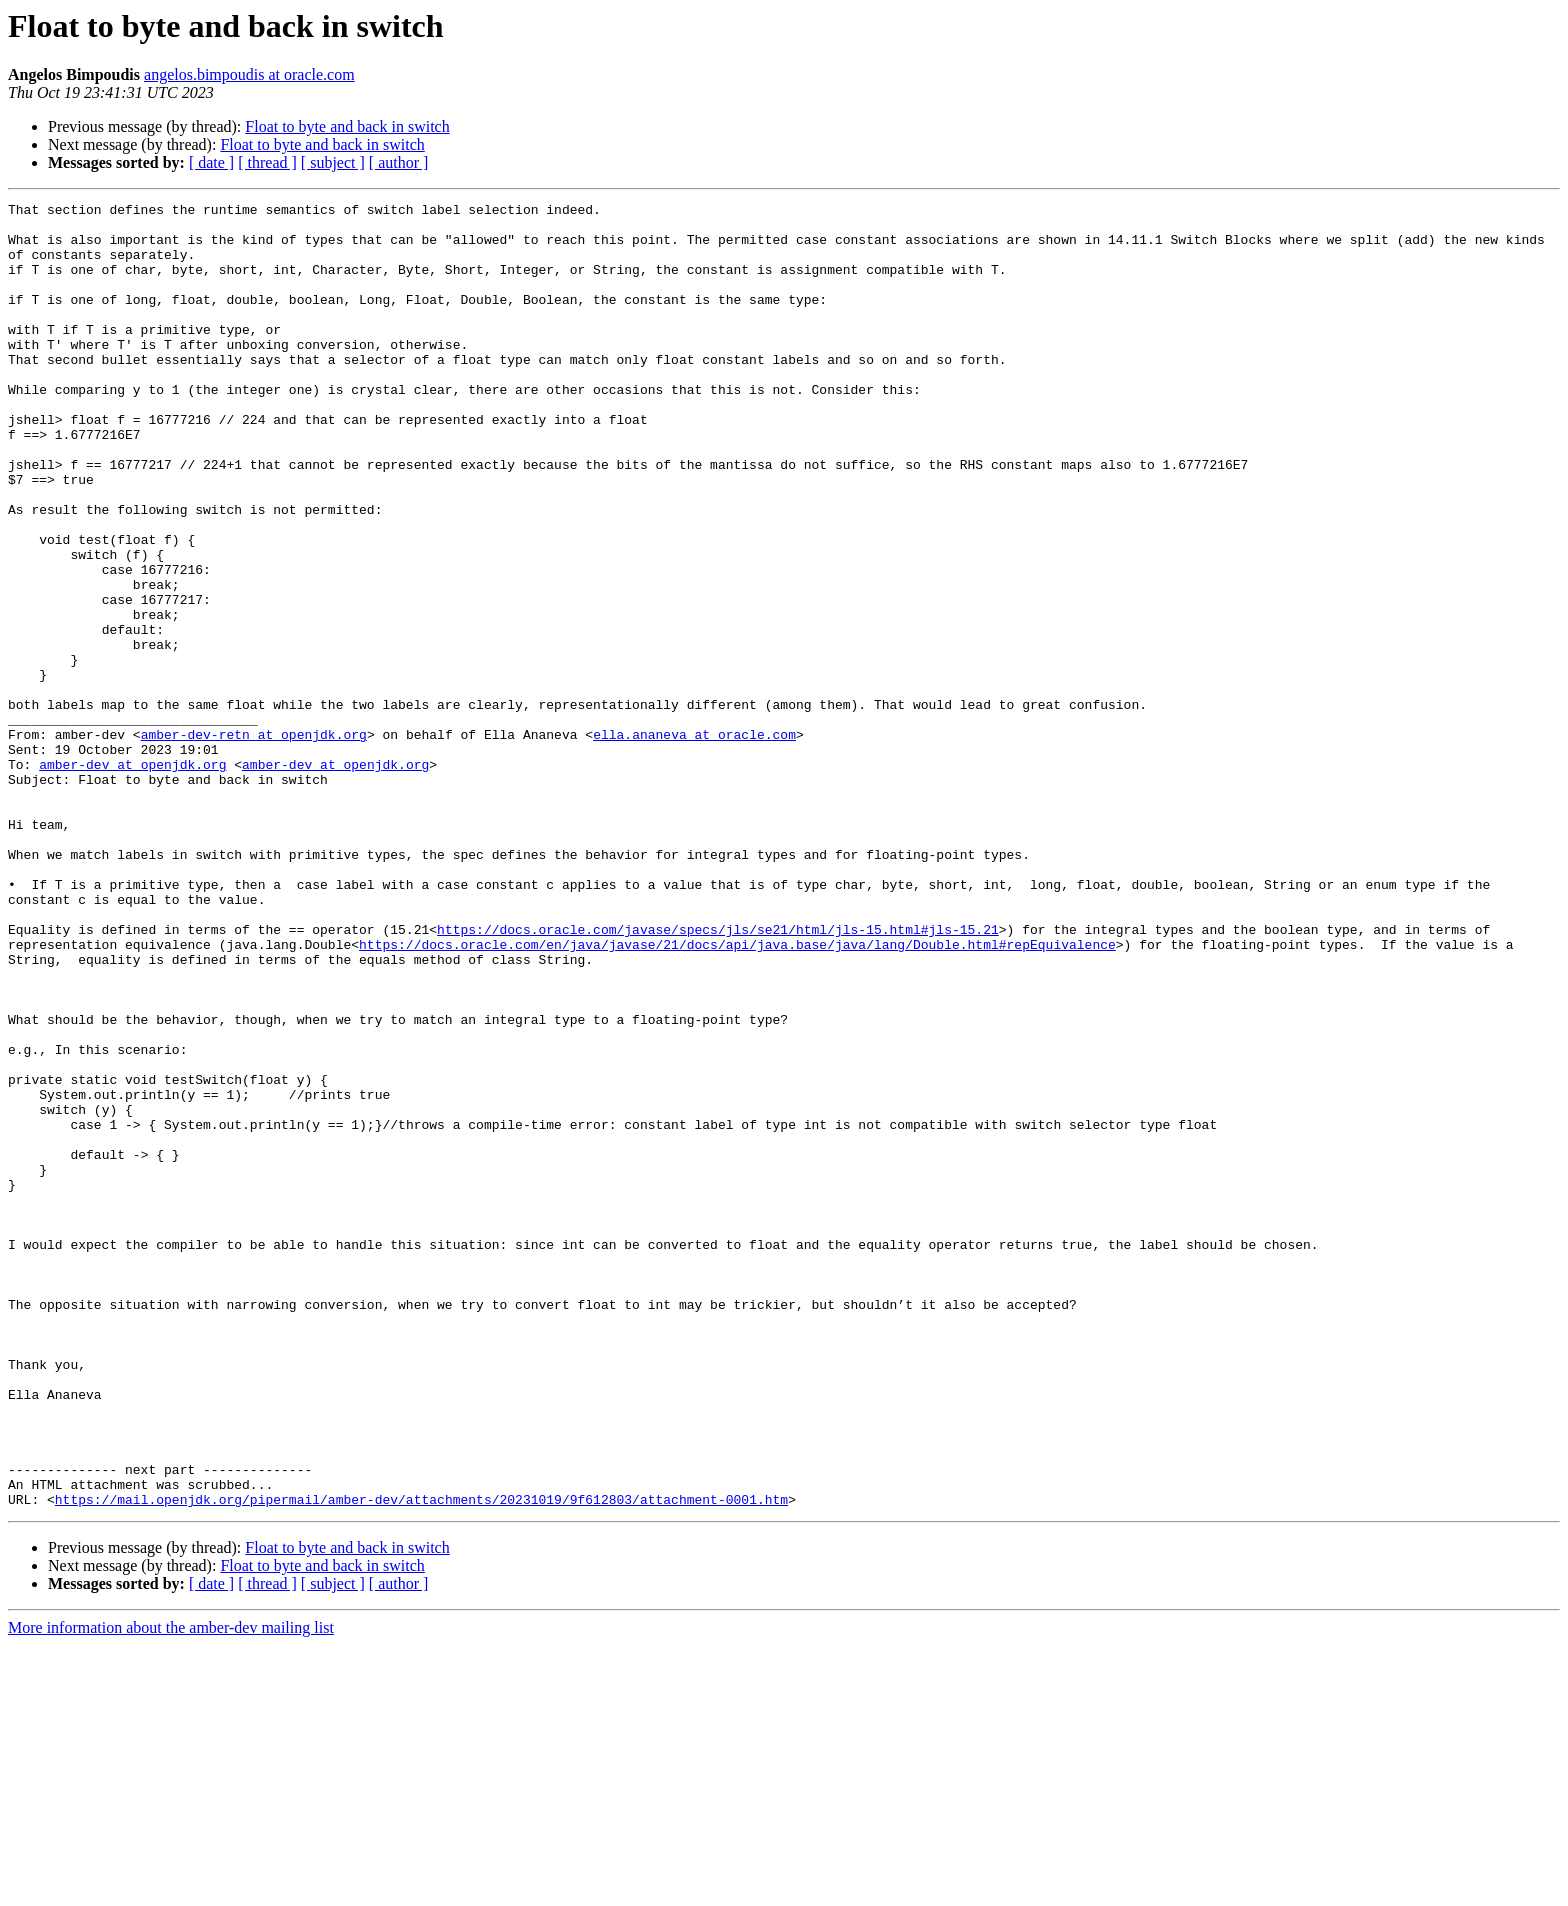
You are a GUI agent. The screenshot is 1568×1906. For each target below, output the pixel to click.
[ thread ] (267, 162)
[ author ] (399, 162)
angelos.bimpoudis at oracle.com (249, 74)
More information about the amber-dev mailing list (171, 1888)
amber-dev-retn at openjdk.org (254, 842)
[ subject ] (333, 162)
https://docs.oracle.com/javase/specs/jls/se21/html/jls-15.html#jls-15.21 (718, 1076)
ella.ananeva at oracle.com (694, 842)
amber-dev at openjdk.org (132, 878)
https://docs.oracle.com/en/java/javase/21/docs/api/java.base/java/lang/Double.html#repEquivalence (737, 1094)
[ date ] (211, 162)
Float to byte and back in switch (347, 126)
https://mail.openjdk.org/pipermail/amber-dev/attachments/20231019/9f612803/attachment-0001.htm (421, 1760)
